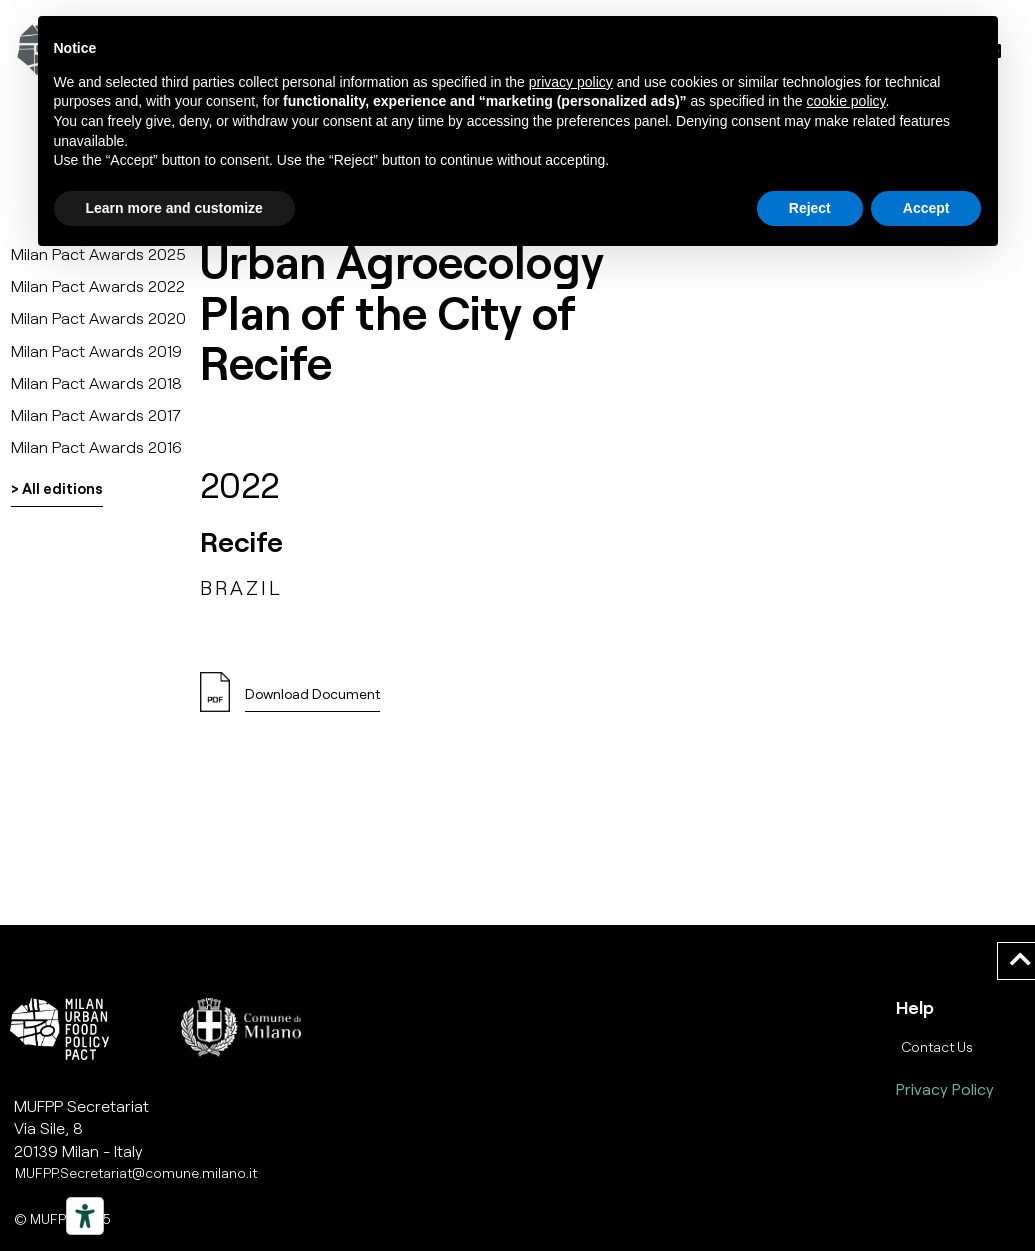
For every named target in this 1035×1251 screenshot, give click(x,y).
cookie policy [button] (845, 101)
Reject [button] (810, 208)
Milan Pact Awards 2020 (98, 317)
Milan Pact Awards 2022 (98, 285)
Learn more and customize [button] (174, 208)
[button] (312, 699)
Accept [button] (926, 208)
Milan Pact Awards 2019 (96, 350)
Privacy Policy (945, 1088)
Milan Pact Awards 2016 (96, 446)
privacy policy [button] (571, 82)
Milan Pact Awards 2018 (96, 382)
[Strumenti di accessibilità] (85, 1216)
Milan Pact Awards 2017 (96, 414)
